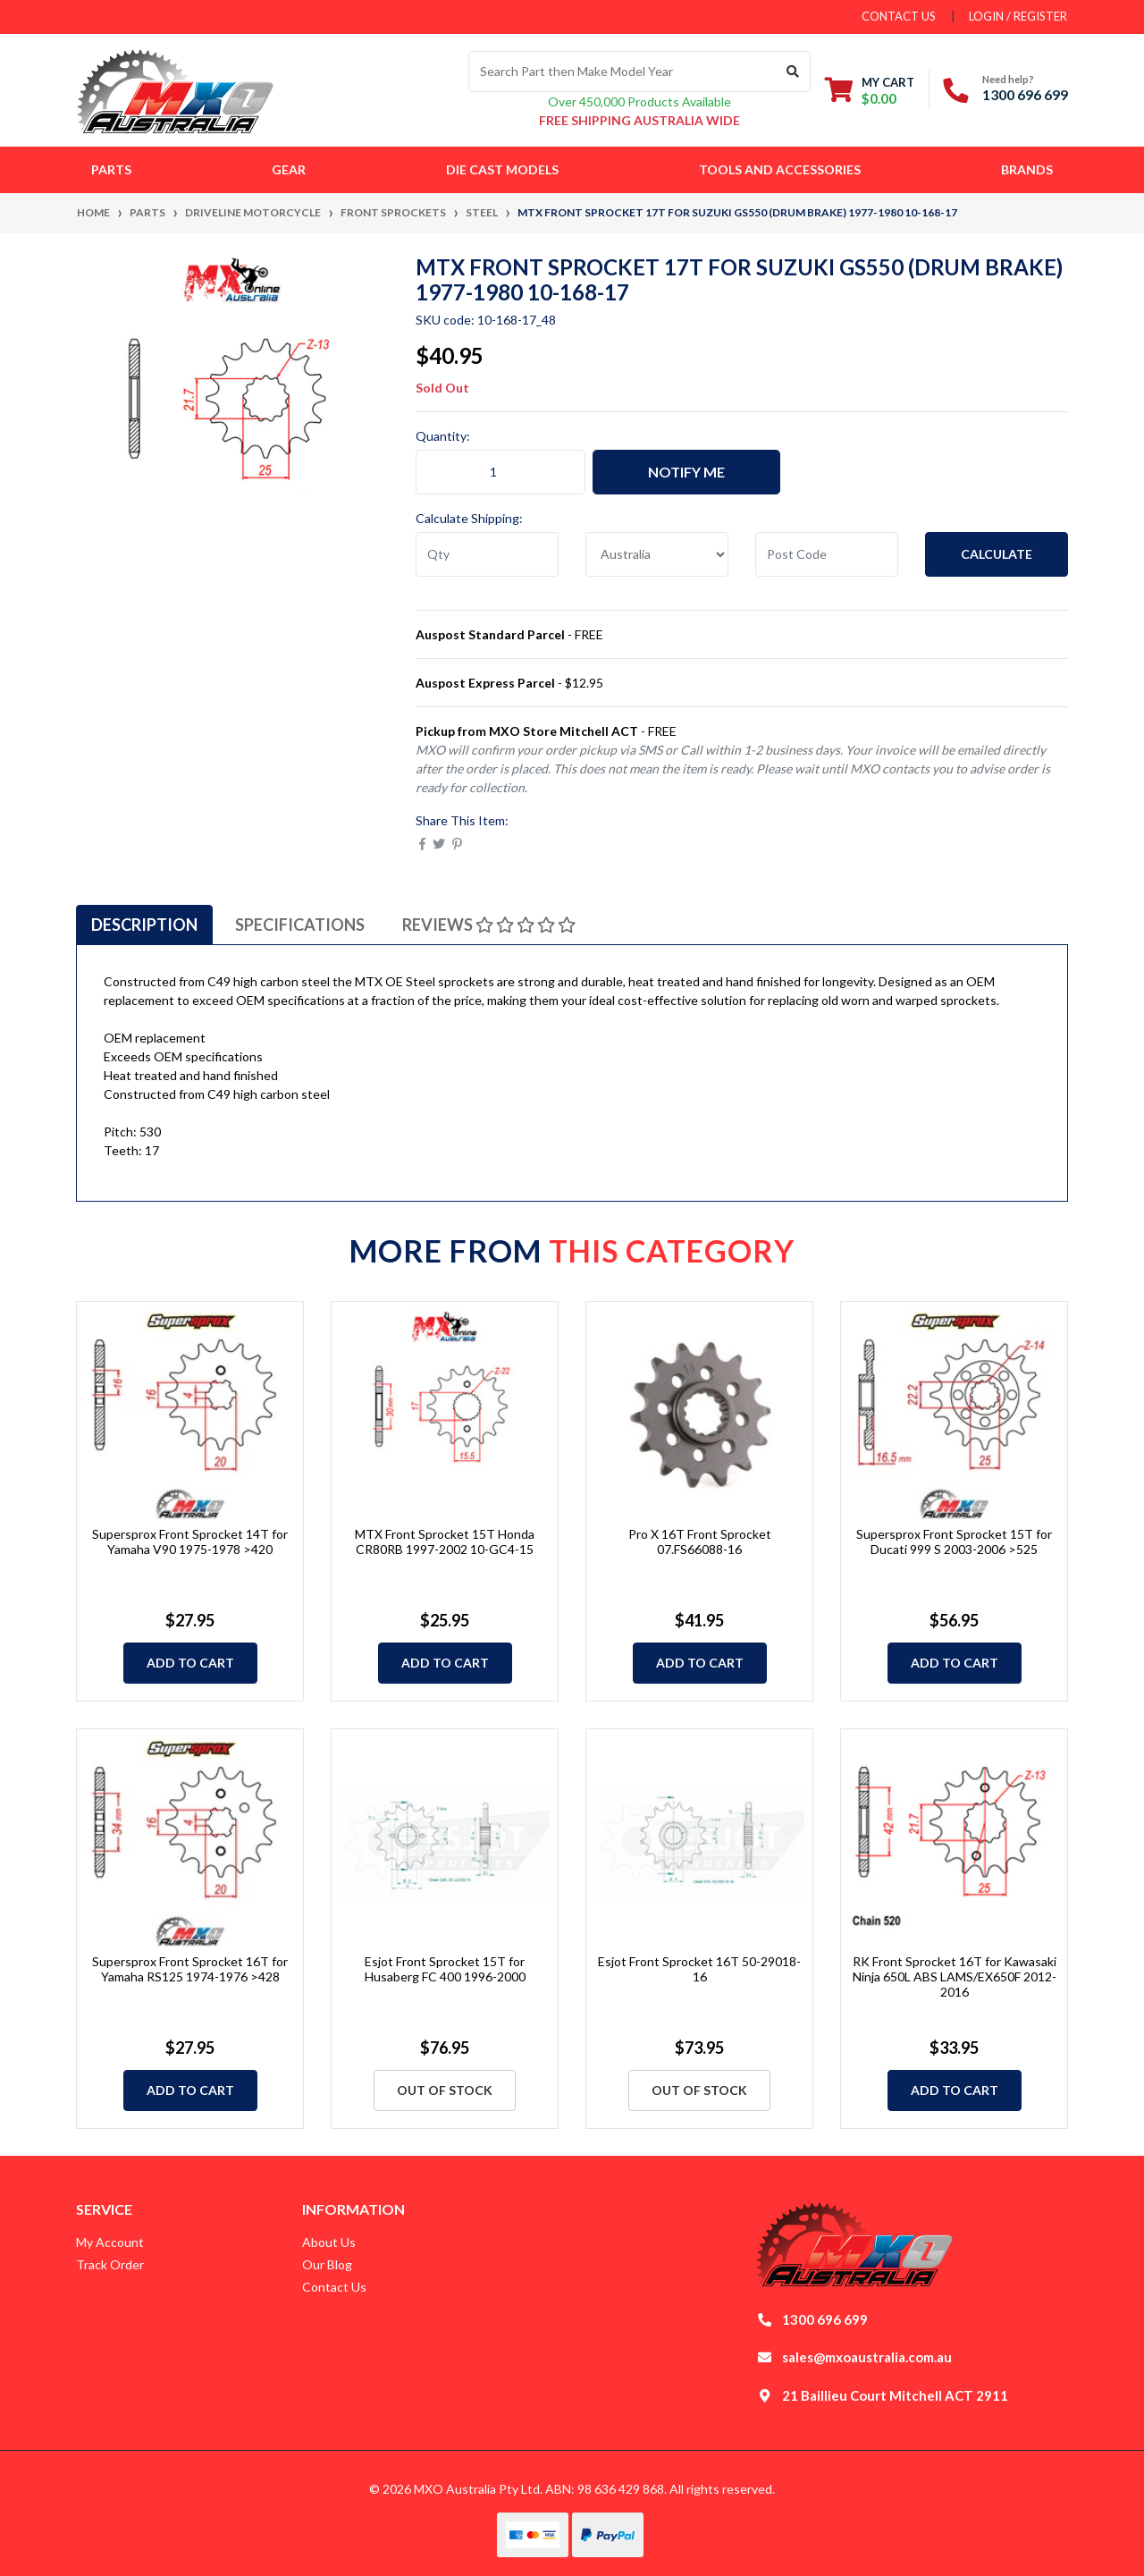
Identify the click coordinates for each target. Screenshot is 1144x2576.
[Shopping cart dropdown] (869, 89)
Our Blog (327, 2264)
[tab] (144, 924)
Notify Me (686, 471)
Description (144, 924)
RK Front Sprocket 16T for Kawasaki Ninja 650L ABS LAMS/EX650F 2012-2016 (954, 1976)
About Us (329, 2242)
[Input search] (622, 71)
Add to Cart (190, 1662)
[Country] (656, 554)
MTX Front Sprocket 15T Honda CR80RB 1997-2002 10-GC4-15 (444, 1541)
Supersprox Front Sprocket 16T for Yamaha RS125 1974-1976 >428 (190, 1969)
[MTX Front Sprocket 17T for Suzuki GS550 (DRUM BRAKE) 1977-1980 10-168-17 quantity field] (500, 472)
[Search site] (793, 71)
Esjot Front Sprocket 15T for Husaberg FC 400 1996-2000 (445, 1969)
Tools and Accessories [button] (780, 169)
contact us (899, 16)
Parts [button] (111, 169)
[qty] (487, 554)
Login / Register (1018, 16)
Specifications (300, 924)
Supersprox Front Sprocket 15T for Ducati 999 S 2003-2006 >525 (954, 1541)
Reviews (489, 924)
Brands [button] (1027, 169)
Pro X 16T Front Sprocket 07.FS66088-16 (699, 1541)
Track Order (110, 2264)
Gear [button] (289, 169)
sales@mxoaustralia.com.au (867, 2357)
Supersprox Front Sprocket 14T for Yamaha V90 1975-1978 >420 (190, 1541)
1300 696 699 (1025, 94)
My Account (110, 2242)
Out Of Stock (444, 2090)
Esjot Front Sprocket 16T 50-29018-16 (699, 1969)
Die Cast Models (502, 169)
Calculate (996, 554)
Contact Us (334, 2286)
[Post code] (826, 554)
